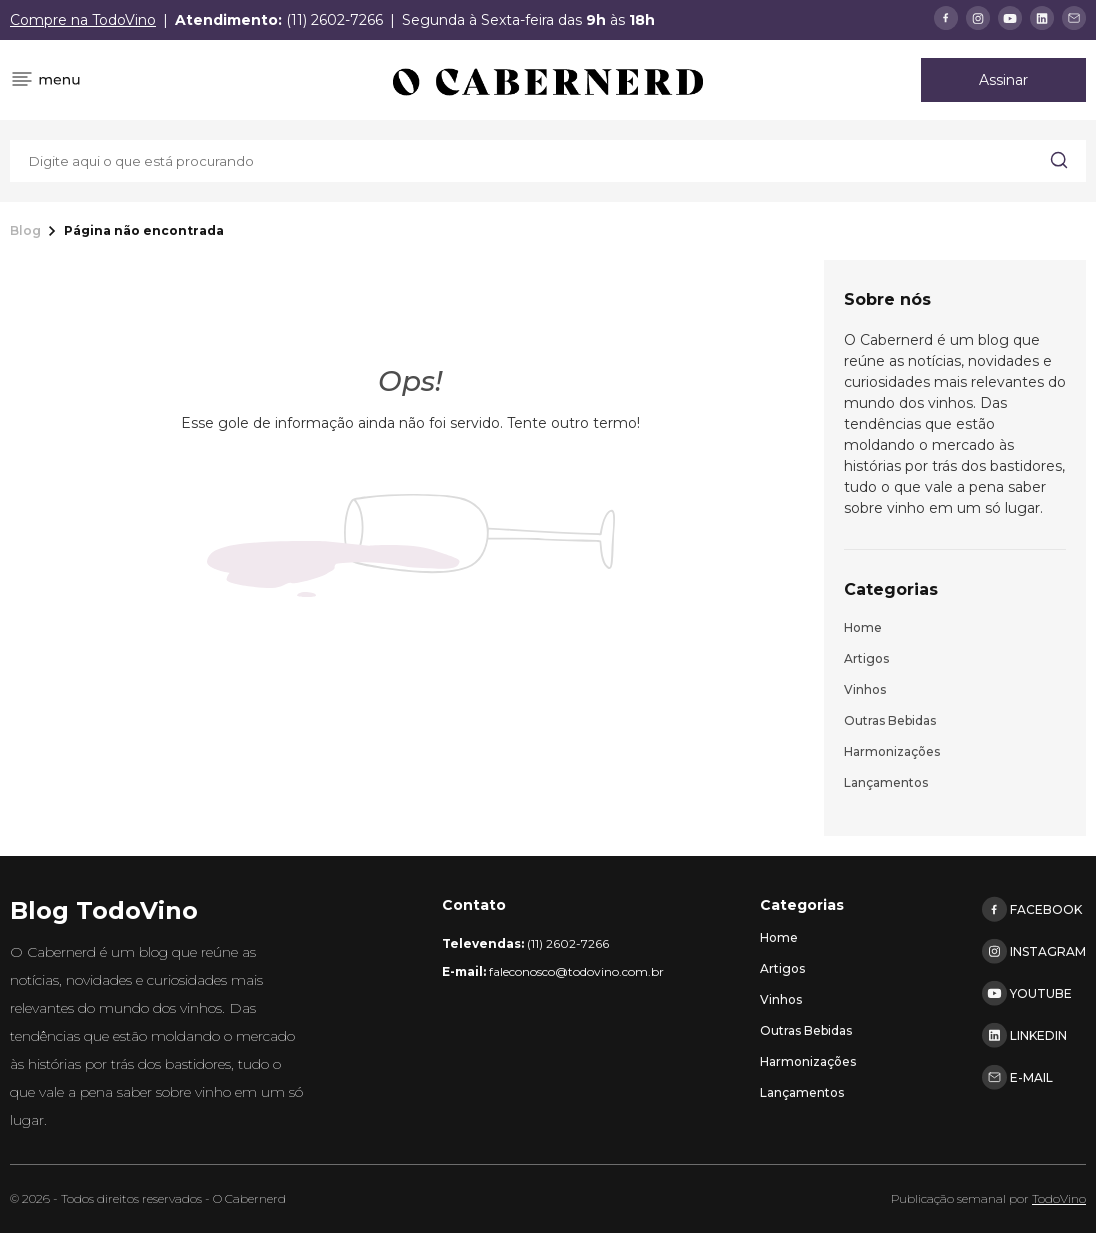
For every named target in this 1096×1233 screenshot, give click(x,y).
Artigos (866, 658)
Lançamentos (886, 782)
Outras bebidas (890, 720)
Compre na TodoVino (83, 20)
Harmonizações (892, 751)
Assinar (1003, 80)
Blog (25, 231)
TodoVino (1059, 1198)
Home (863, 627)
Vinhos (865, 689)
